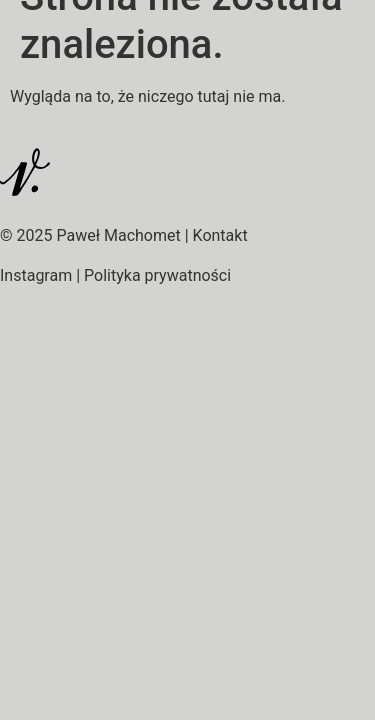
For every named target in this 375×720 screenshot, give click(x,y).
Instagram (36, 275)
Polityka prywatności (157, 275)
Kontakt (220, 235)
